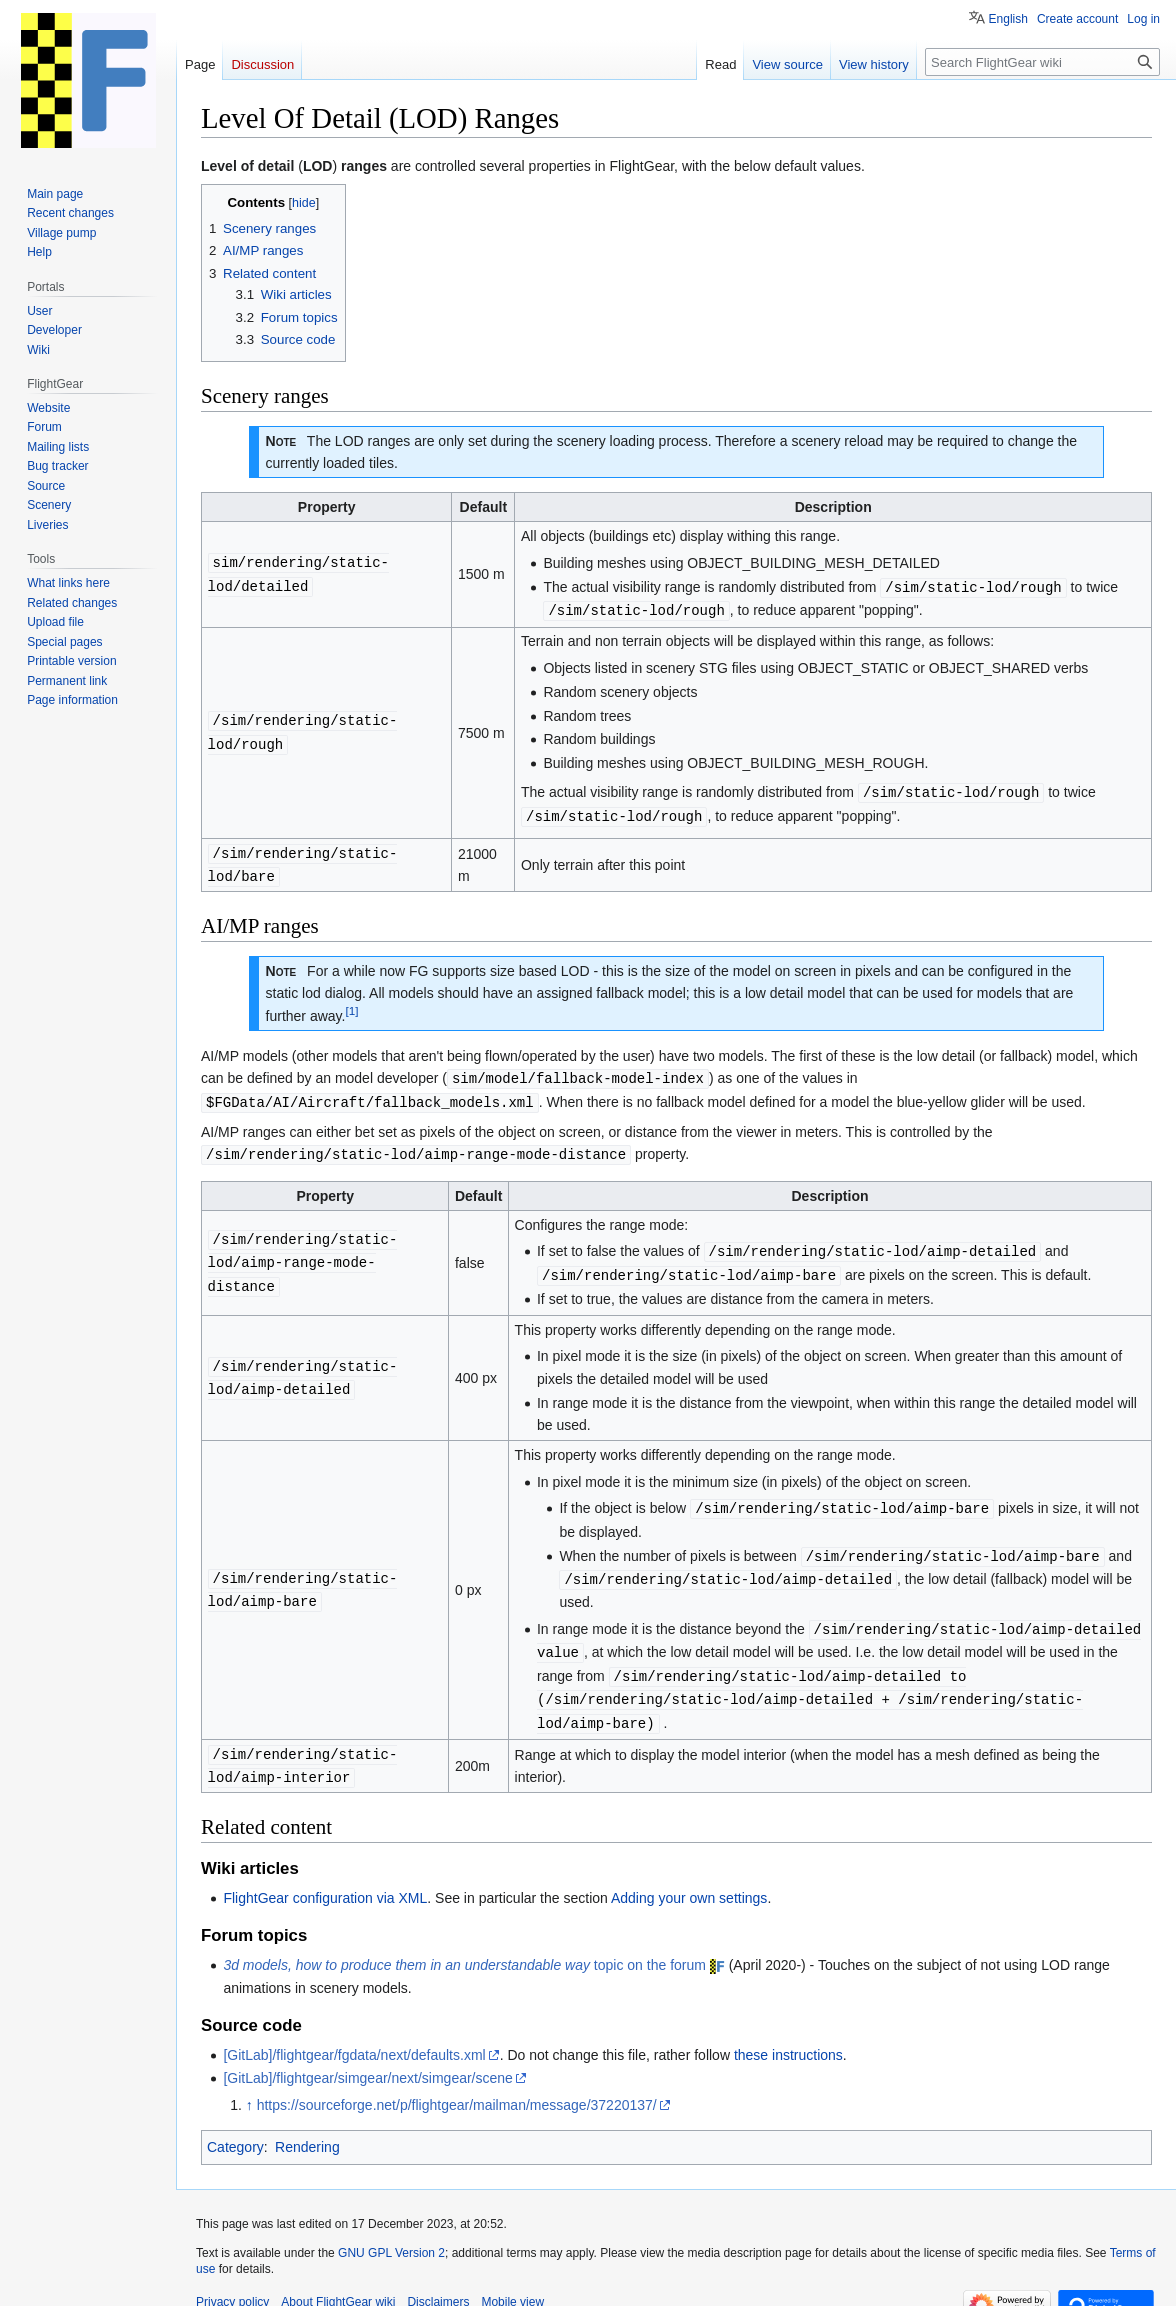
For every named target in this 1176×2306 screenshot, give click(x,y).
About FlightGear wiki (338, 2281)
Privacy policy (232, 2281)
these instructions (788, 2034)
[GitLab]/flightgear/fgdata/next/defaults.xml (354, 2034)
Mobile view (512, 2281)
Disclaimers (438, 2281)
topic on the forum (464, 1944)
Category (235, 2126)
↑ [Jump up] (249, 2084)
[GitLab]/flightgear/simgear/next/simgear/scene (367, 2057)
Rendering (307, 2126)
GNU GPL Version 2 (391, 2232)
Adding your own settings (689, 1877)
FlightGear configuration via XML (325, 1877)
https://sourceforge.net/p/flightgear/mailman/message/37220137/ (457, 2084)
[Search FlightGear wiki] (1042, 62)
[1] (351, 1004)
